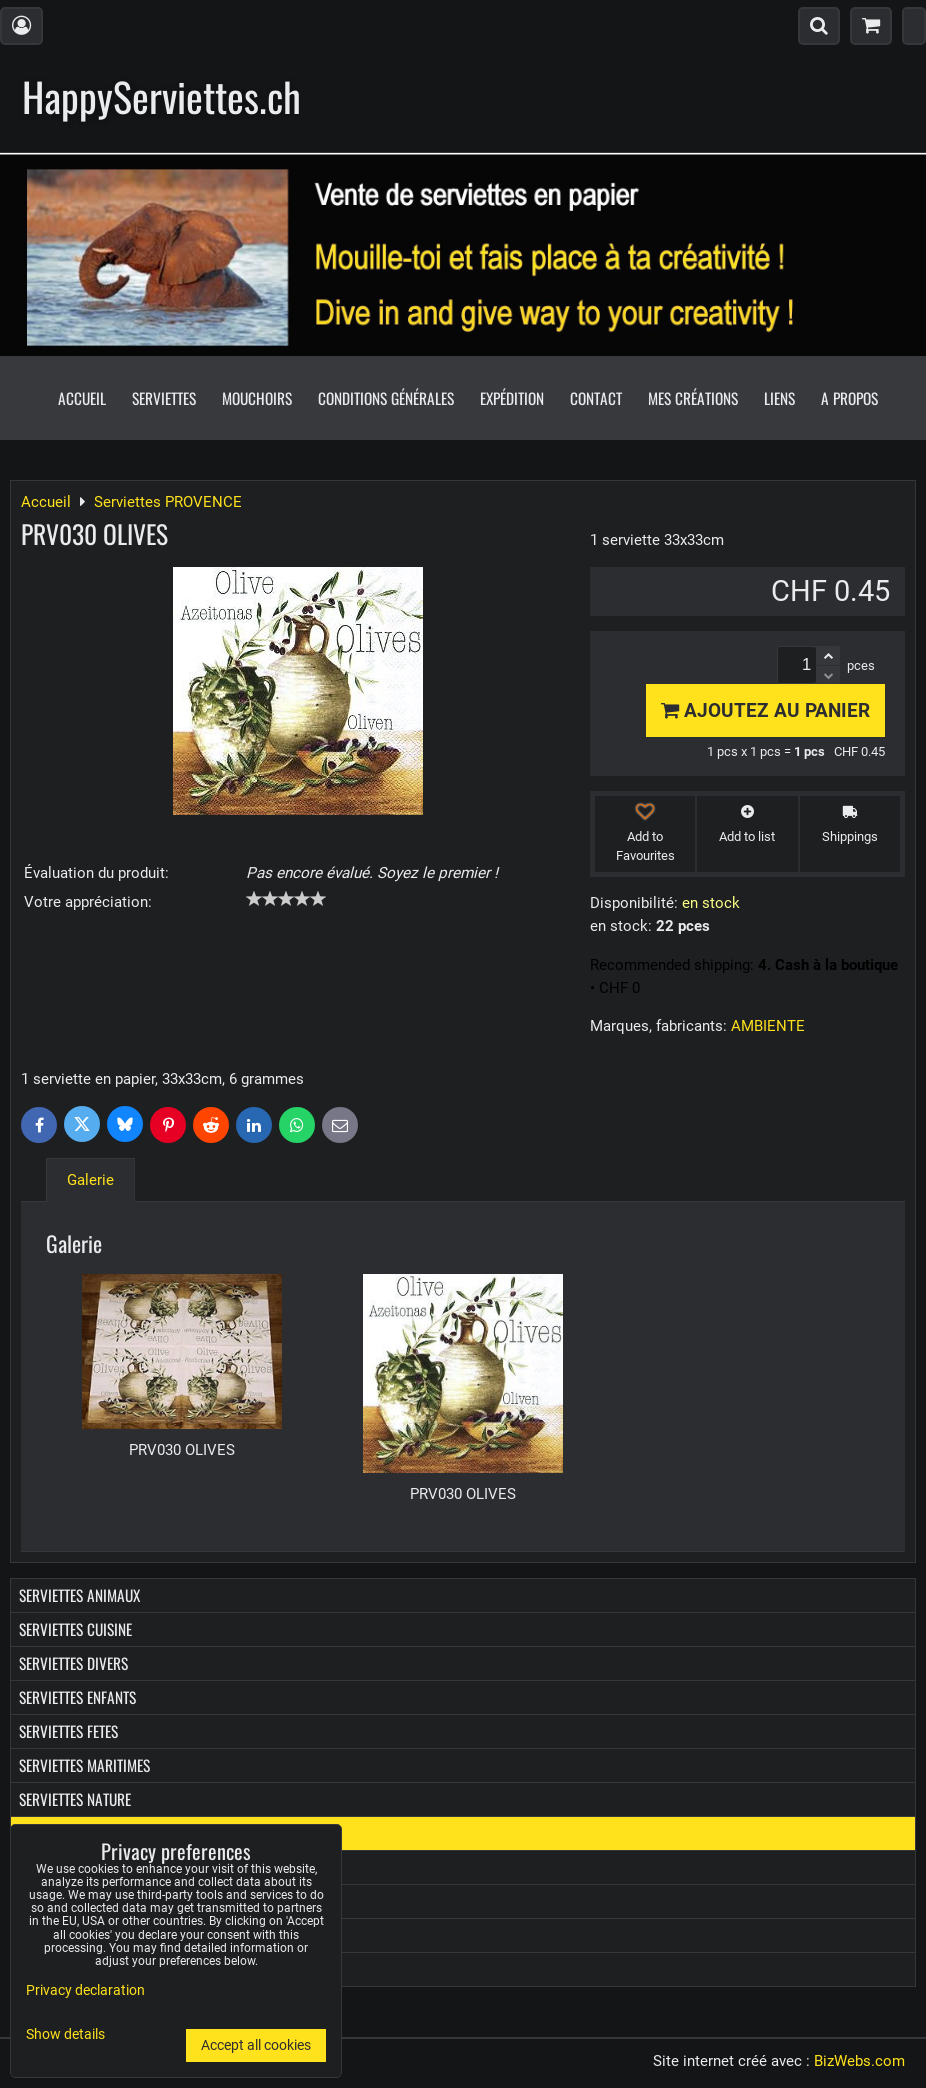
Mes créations (693, 398)
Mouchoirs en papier (84, 1867)
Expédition (512, 398)
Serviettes (164, 398)
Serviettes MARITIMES (84, 1765)
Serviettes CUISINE (75, 1629)
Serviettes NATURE (75, 1799)
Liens (779, 398)
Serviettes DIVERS (73, 1663)
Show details (65, 2035)
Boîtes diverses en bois (92, 1935)
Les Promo (51, 1969)
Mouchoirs (257, 398)
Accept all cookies (256, 2045)
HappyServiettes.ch (161, 96)
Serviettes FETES (68, 1731)
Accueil (82, 398)
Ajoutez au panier (765, 710)
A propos (849, 398)
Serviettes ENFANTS (77, 1697)
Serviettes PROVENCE (82, 1833)
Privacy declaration (85, 1990)
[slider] (286, 899)
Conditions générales (386, 398)
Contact (596, 398)
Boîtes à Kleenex (70, 1901)
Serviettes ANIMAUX (79, 1595)
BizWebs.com (859, 2061)
